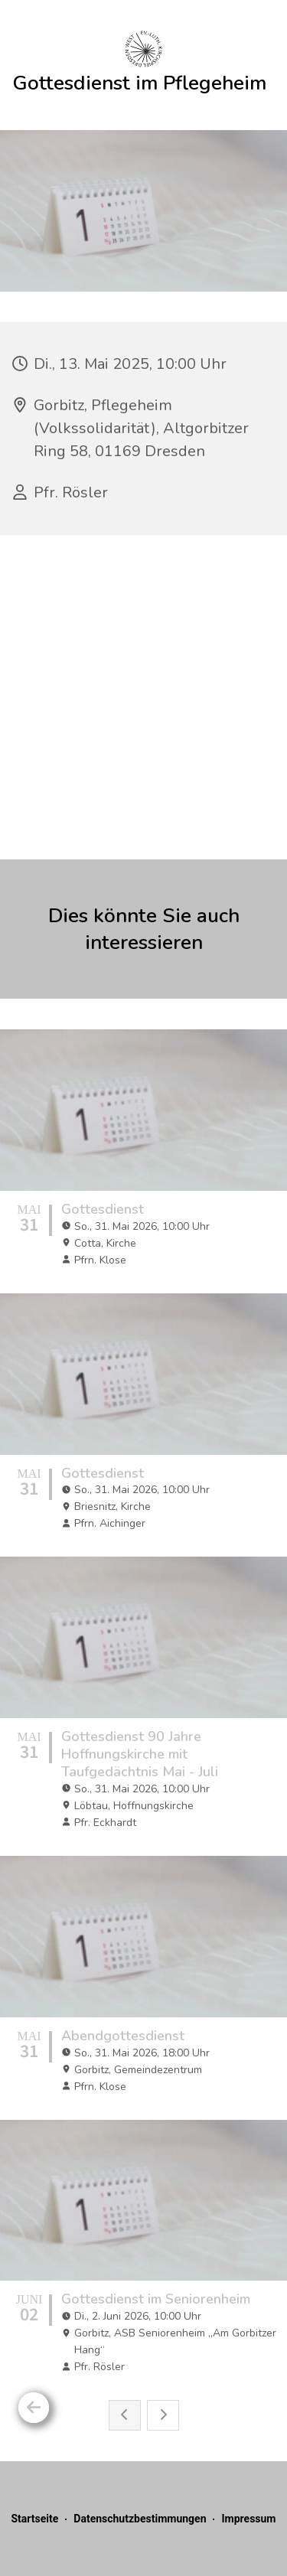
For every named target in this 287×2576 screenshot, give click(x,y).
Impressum (248, 2518)
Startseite (34, 2518)
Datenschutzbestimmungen (139, 2518)
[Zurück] (33, 2407)
